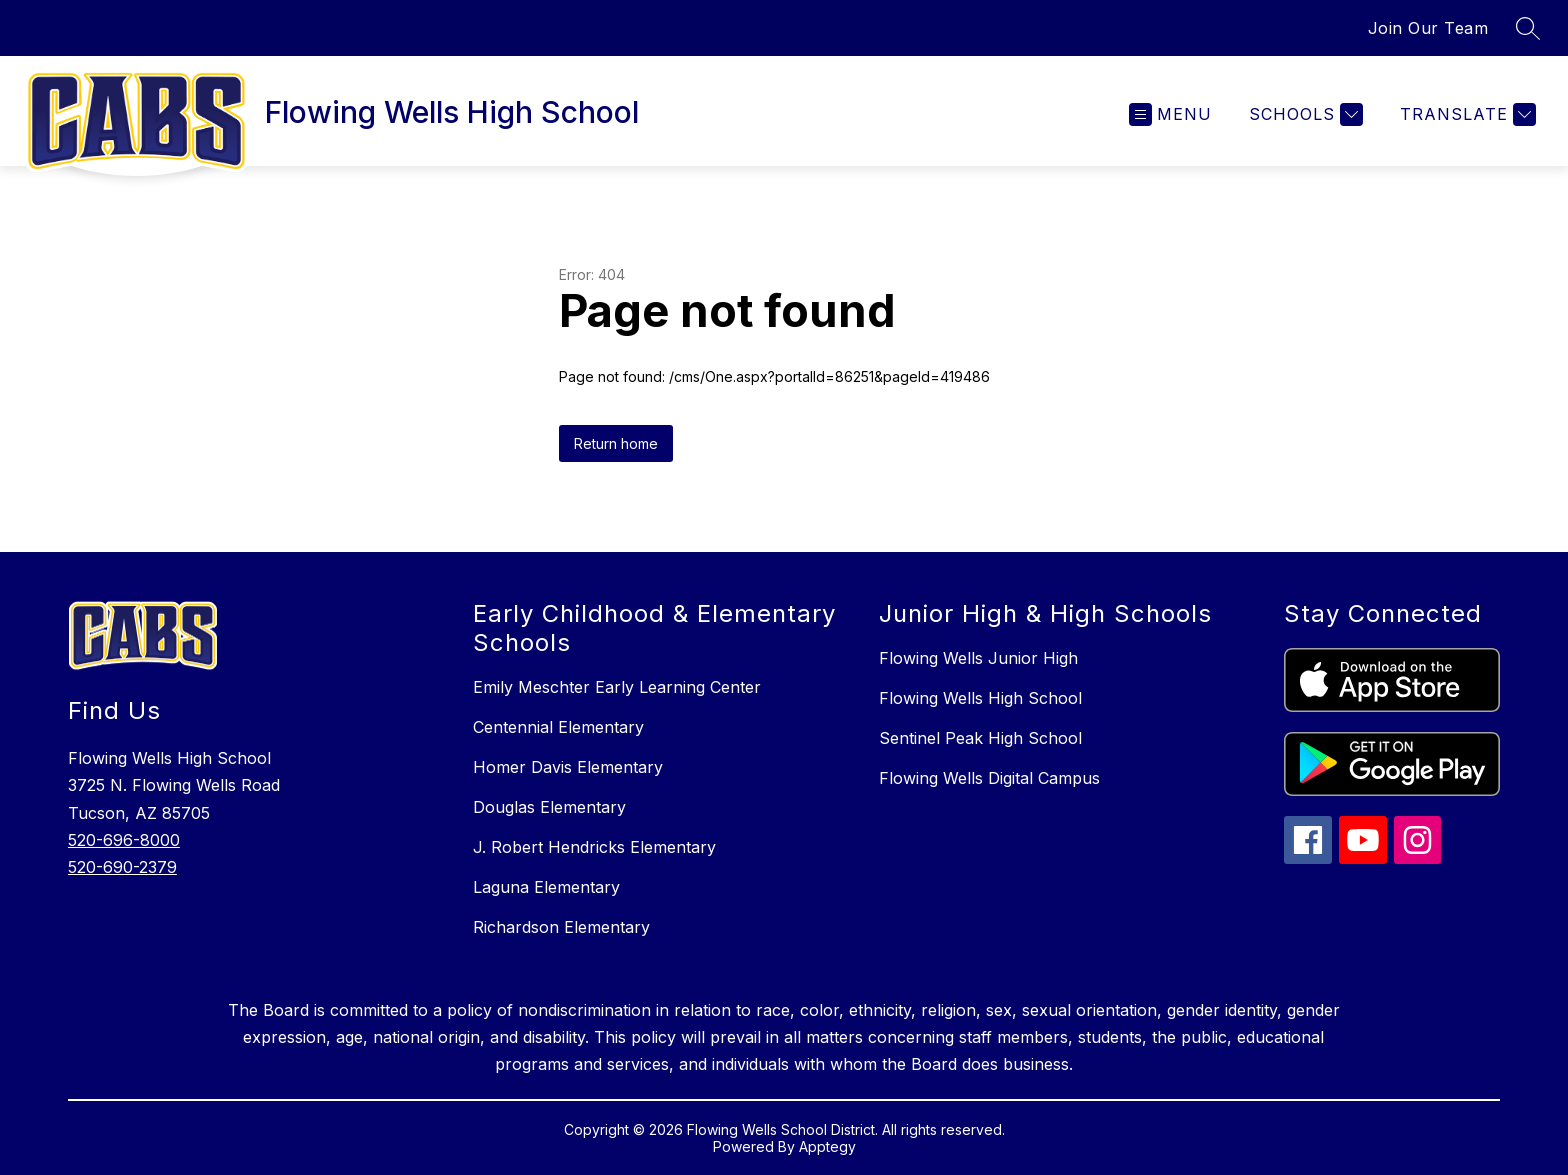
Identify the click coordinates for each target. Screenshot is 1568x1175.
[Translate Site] (1465, 114)
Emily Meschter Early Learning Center (617, 687)
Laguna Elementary (546, 887)
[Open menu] (1170, 114)
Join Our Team (1428, 28)
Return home (616, 443)
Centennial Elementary (558, 727)
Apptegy (827, 1146)
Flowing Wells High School (980, 698)
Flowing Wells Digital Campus (989, 778)
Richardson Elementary (561, 927)
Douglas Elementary (549, 807)
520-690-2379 (122, 867)
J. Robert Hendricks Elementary (594, 847)
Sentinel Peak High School (980, 738)
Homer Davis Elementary (568, 767)
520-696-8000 (124, 840)
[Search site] (1528, 28)
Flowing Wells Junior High (978, 658)
